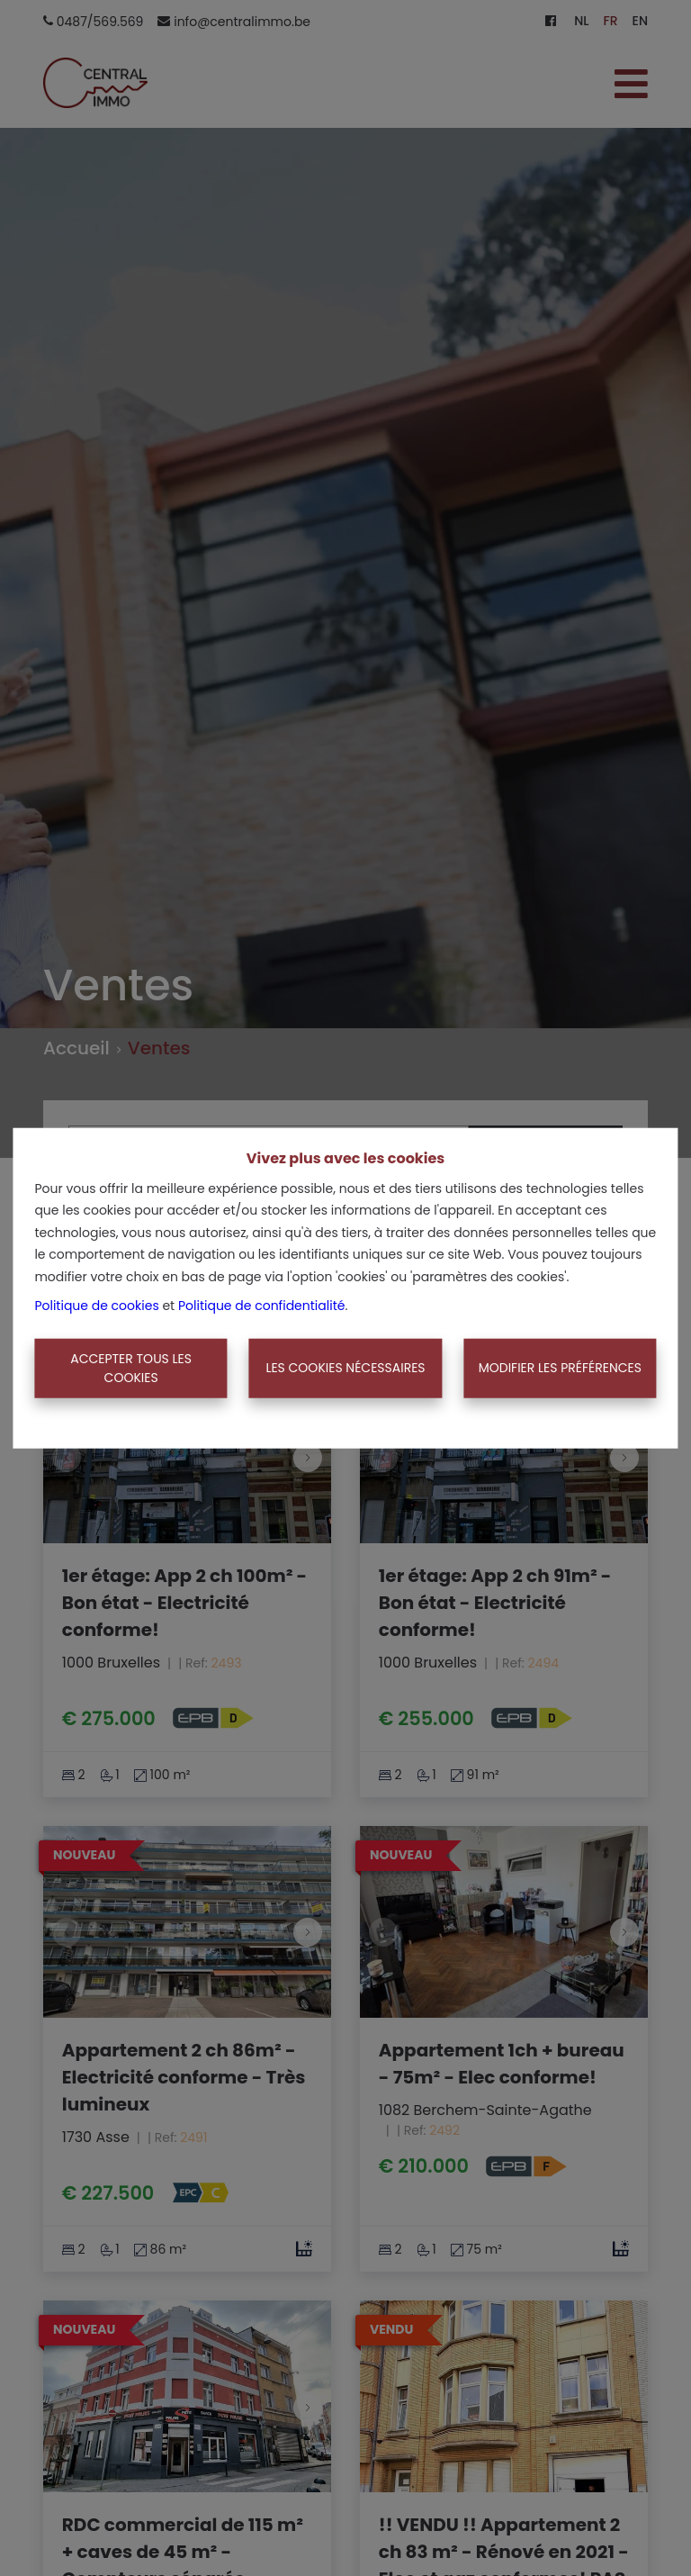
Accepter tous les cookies (131, 1368)
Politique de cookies (96, 1306)
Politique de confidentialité (261, 1306)
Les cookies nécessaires (345, 1368)
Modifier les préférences (560, 1368)
